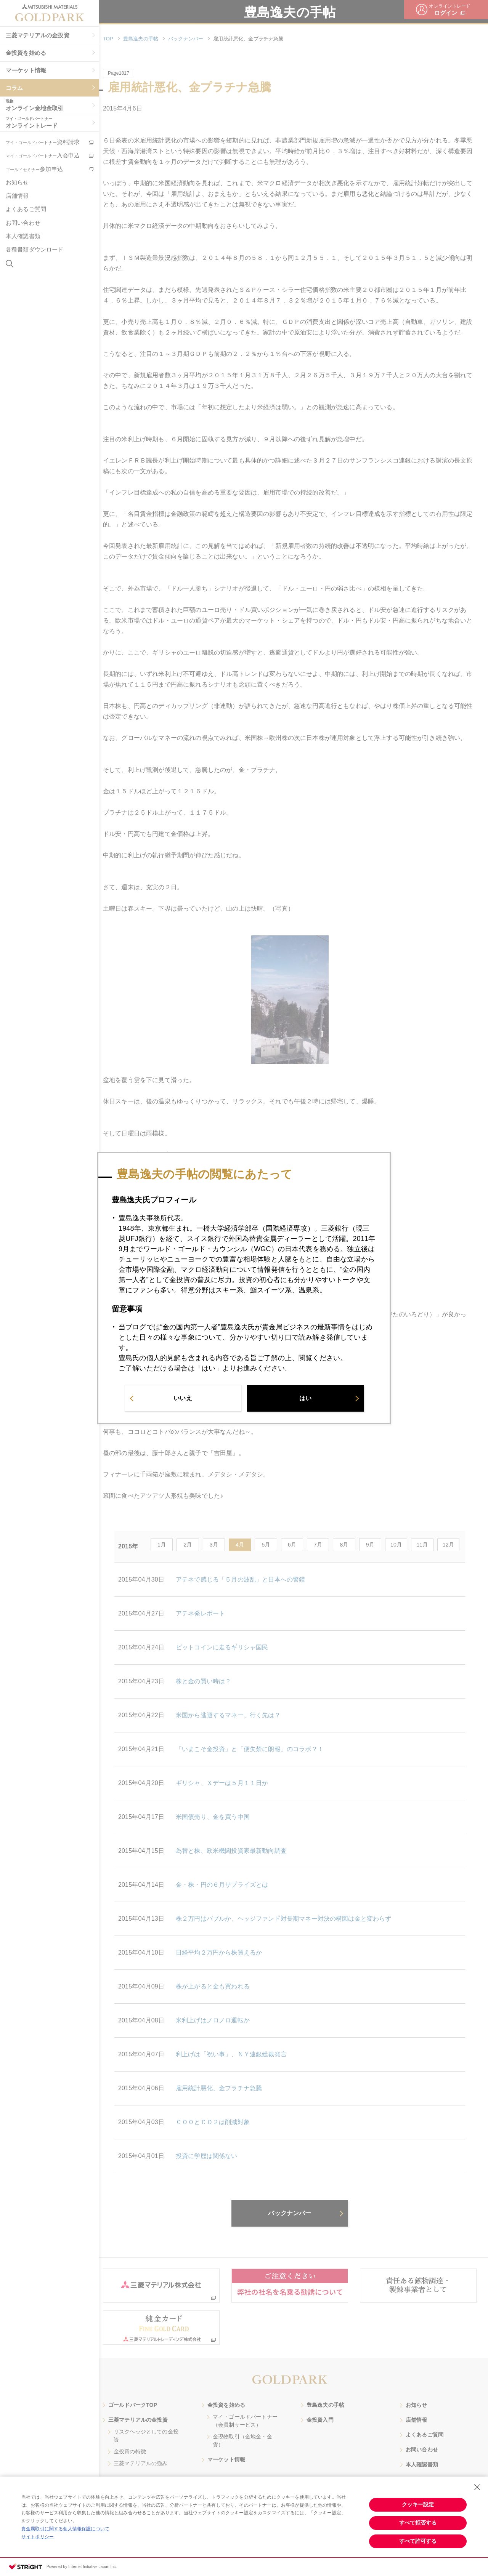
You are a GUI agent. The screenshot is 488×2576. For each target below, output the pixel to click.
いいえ (182, 1400)
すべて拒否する (418, 2523)
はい (305, 1400)
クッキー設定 (418, 2504)
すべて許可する (418, 2541)
